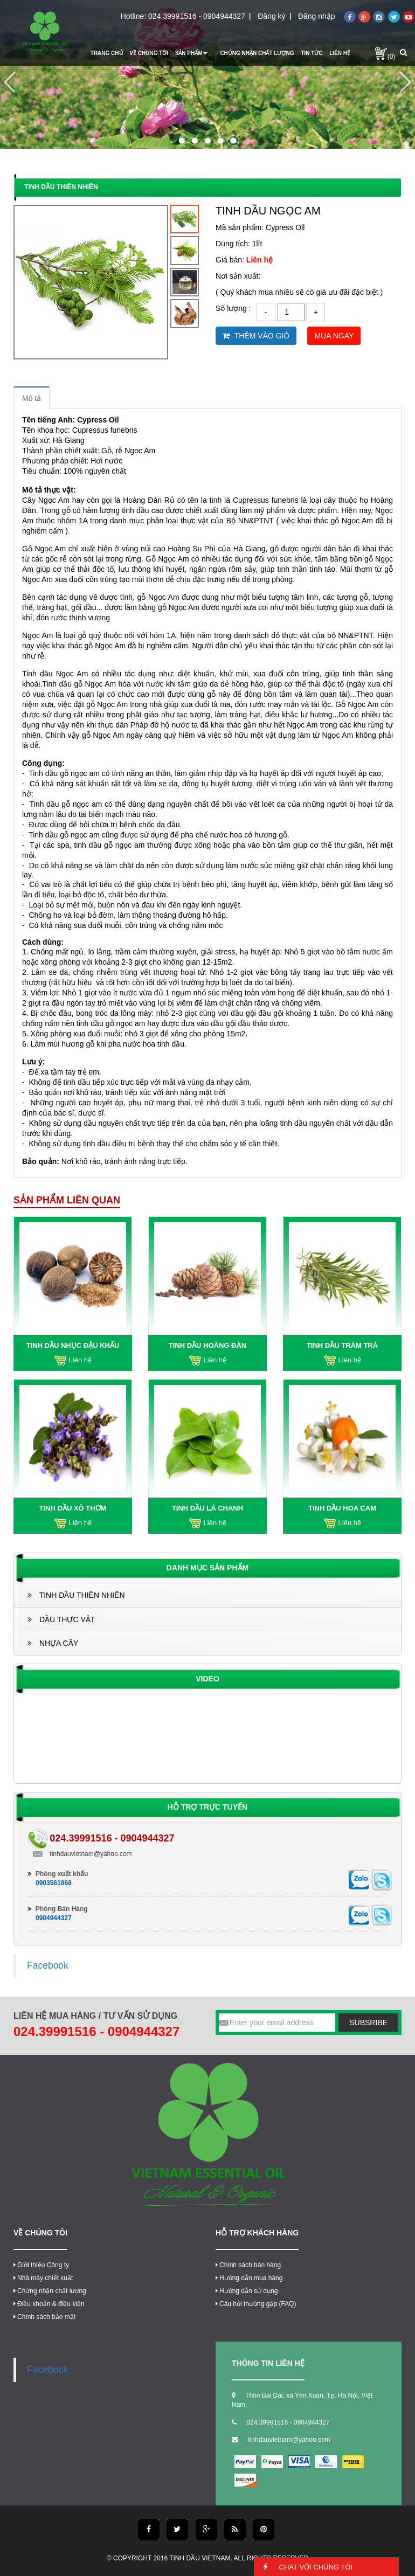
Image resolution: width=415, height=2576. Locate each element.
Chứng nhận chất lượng (49, 2291)
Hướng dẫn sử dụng (247, 2291)
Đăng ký (271, 16)
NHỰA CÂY (52, 1643)
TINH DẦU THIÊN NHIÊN (76, 1595)
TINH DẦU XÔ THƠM (73, 1508)
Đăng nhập (316, 16)
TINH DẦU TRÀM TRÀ (342, 1345)
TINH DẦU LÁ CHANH (207, 1508)
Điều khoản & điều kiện (49, 2304)
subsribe (368, 2022)
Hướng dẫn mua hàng (249, 2278)
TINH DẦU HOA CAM (342, 1508)
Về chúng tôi (40, 2232)
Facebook (47, 1965)
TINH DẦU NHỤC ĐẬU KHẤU (73, 1345)
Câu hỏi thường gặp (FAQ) (256, 2304)
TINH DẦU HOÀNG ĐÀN (208, 1345)
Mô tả (31, 398)
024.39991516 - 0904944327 (196, 16)
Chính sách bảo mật (44, 2317)
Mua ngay (334, 335)
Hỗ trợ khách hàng (257, 2232)
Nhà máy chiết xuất (43, 2278)
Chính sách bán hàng (248, 2265)
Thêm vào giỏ (256, 335)
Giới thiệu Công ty (41, 2265)
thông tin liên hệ (268, 2363)
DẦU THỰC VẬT (61, 1619)
